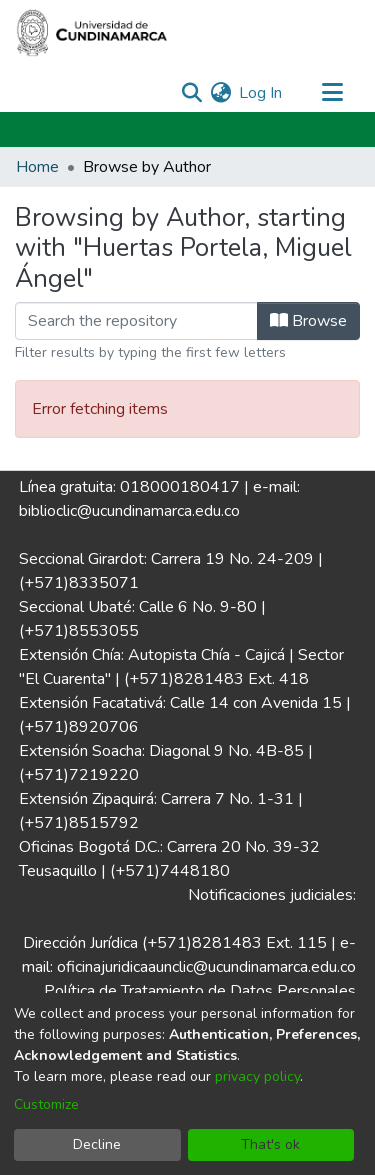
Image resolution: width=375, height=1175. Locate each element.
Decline (97, 1144)
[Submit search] (191, 93)
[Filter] (136, 321)
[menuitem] (220, 93)
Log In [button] (261, 93)
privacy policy (257, 1076)
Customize (46, 1104)
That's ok (270, 1144)
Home (37, 167)
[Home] (92, 33)
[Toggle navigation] (332, 93)
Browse (308, 321)
